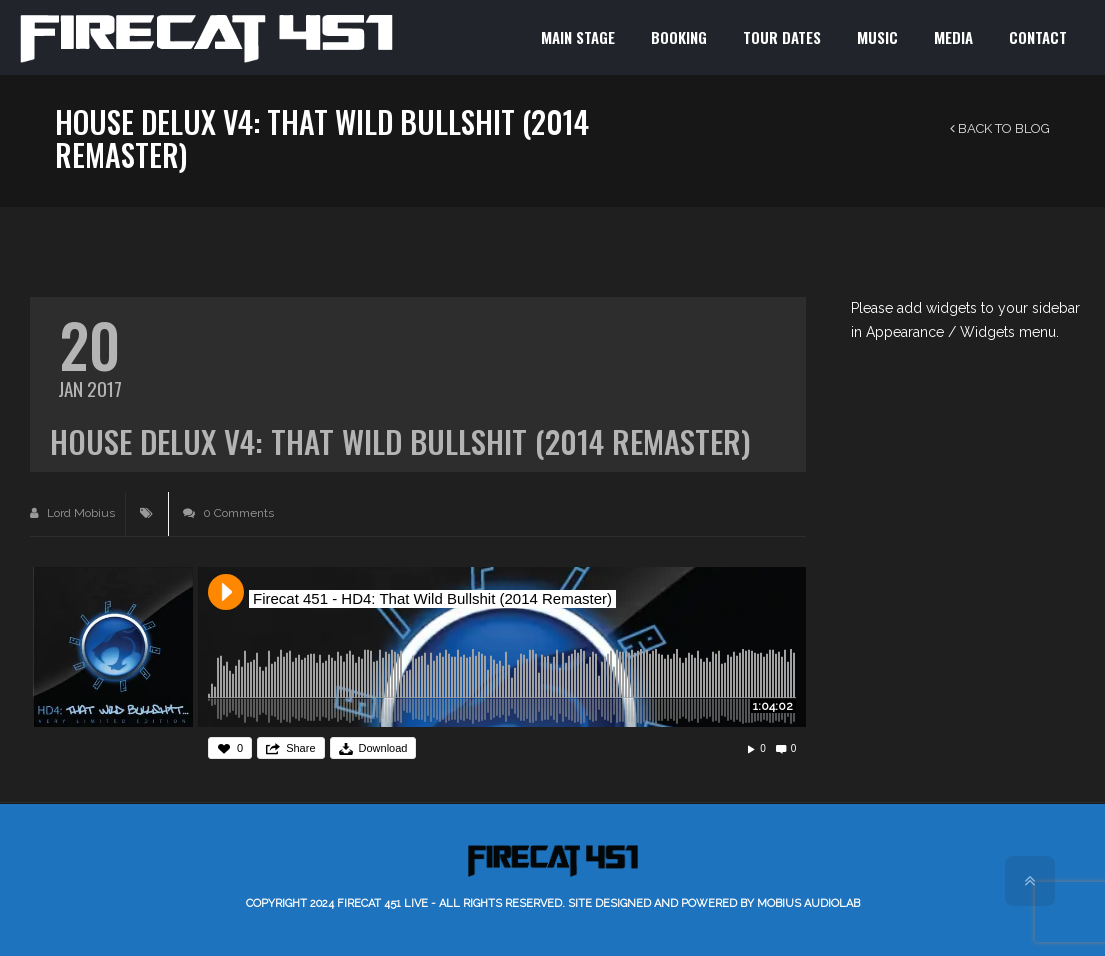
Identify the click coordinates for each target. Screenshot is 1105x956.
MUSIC (877, 37)
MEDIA (953, 37)
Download (383, 748)
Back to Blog (1000, 128)
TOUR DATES (782, 37)
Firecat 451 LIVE (382, 903)
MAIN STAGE (578, 37)
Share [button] (300, 748)
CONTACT (1038, 37)
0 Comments (228, 513)
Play (226, 592)
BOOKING (679, 37)
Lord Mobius (72, 513)
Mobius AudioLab (808, 903)
